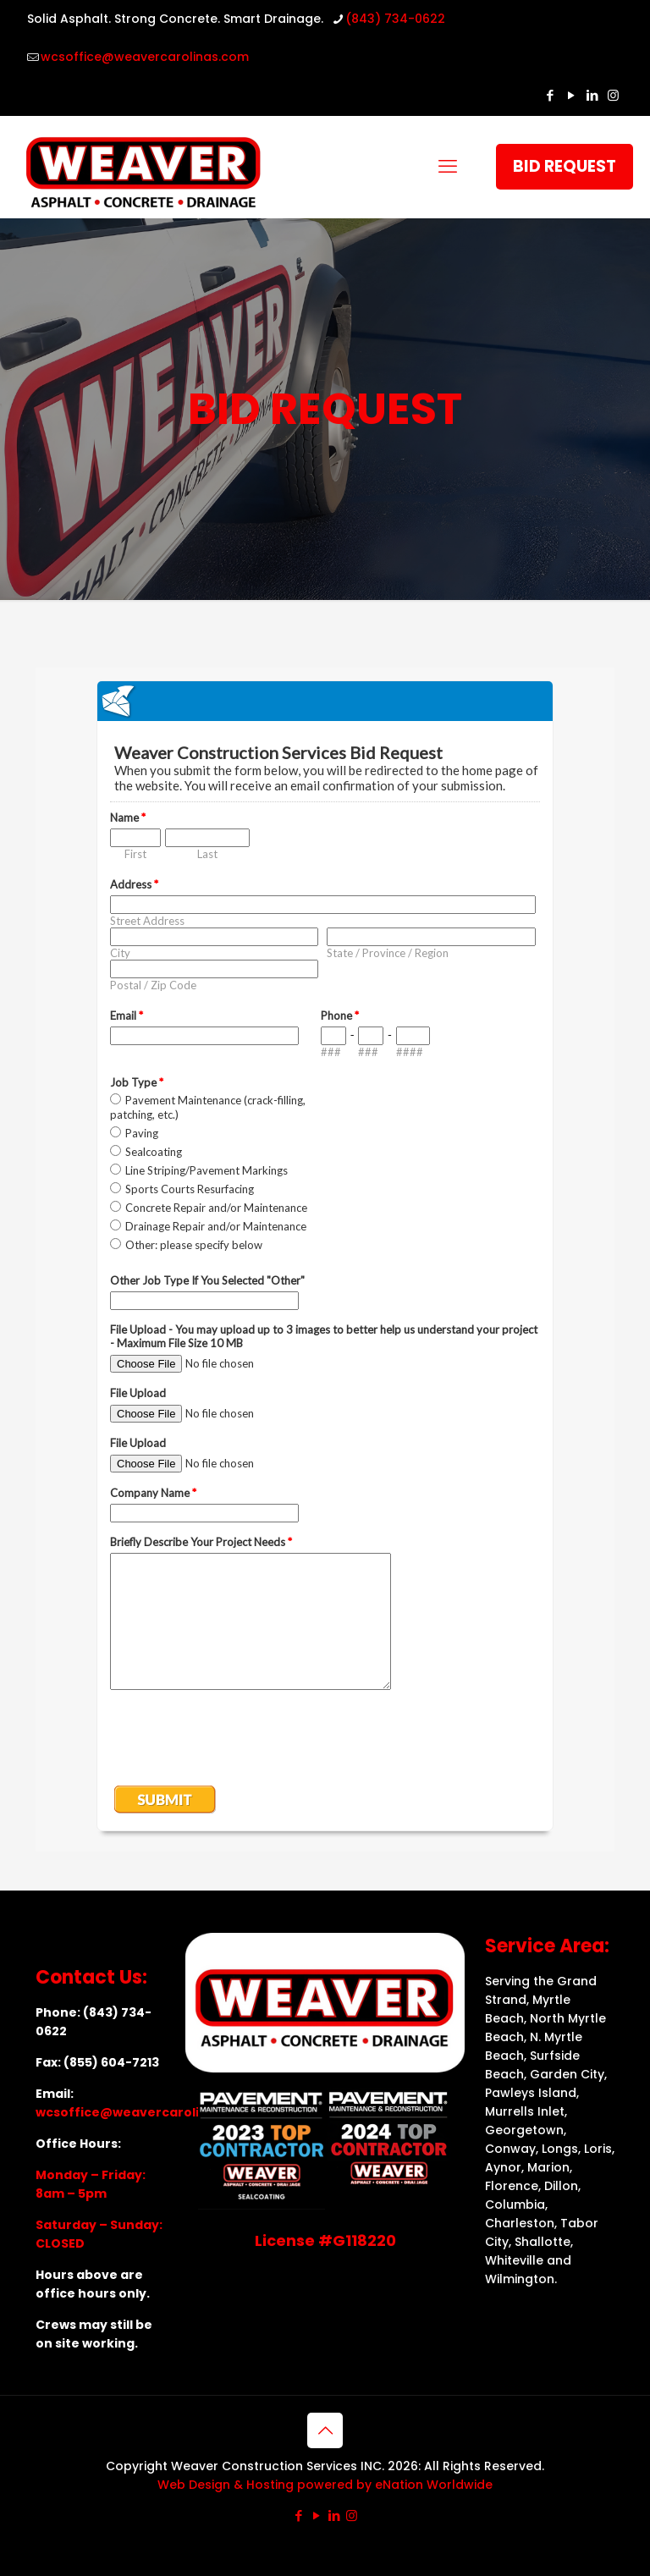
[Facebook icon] (549, 95)
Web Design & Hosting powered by (266, 2484)
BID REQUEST (564, 166)
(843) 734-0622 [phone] (395, 18)
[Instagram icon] (613, 95)
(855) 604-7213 (111, 2062)
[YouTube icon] (571, 95)
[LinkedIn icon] (592, 95)
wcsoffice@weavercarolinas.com (145, 2112)
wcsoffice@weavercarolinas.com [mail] (145, 56)
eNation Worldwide (434, 2484)
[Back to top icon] (325, 2430)
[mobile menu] (447, 166)
